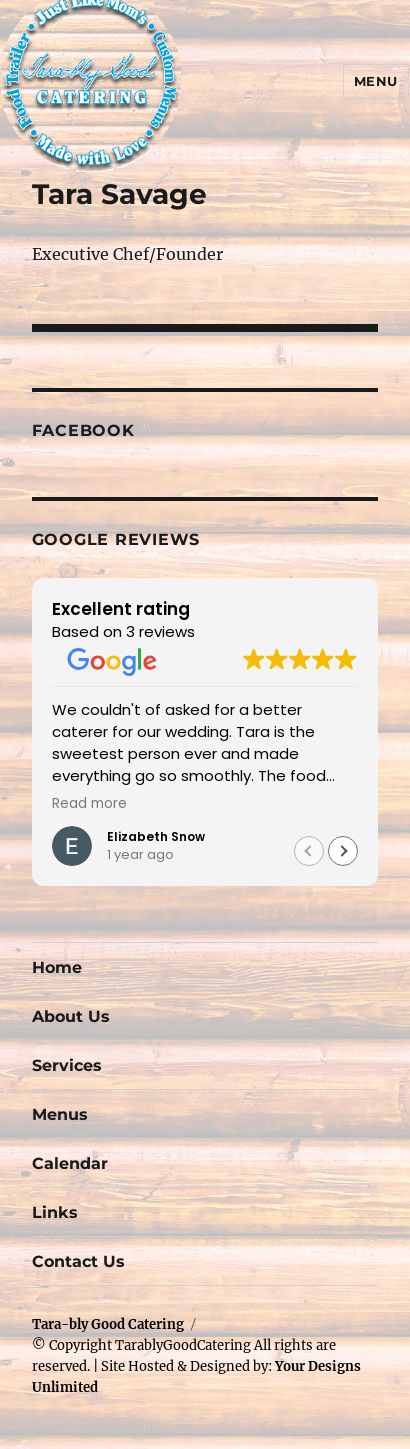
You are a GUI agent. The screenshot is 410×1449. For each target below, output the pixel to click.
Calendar (70, 1163)
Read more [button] (89, 804)
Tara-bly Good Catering (108, 1324)
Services (67, 1065)
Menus (60, 1114)
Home (57, 967)
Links (55, 1212)
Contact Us (78, 1261)
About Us (71, 1016)
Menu (376, 81)
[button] (343, 851)
